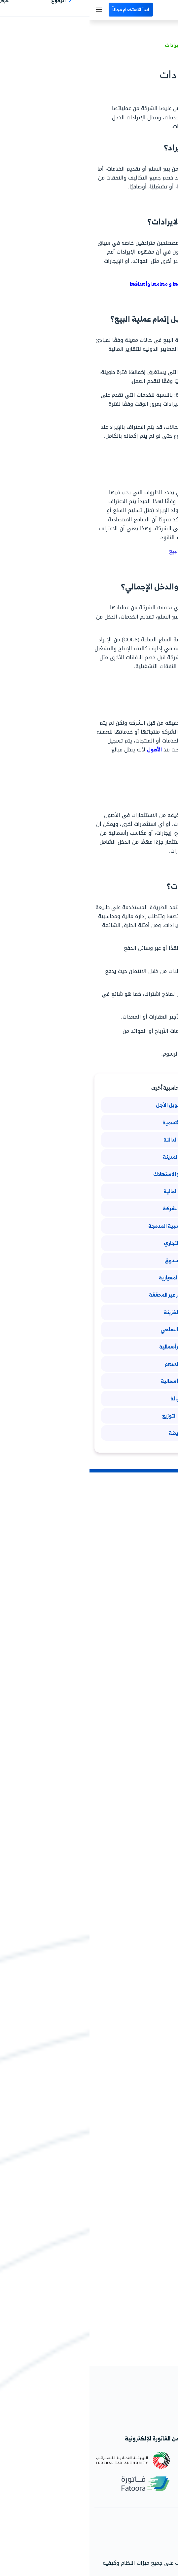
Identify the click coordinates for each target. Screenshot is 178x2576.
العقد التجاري (89, 1243)
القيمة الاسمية (89, 1122)
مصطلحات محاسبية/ (150, 45)
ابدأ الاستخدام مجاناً (41, 9)
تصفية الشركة (89, 1208)
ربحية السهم (89, 1363)
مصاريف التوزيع (89, 1415)
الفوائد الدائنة (89, 1139)
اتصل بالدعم (158, 2542)
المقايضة (89, 1432)
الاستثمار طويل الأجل (89, 1104)
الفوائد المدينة (89, 1156)
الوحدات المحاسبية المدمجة (89, 1225)
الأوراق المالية (89, 1191)
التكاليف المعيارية (89, 1277)
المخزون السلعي (89, 1329)
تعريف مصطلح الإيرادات (101, 45)
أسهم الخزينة (89, 1312)
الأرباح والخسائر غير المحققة (89, 1294)
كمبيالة (89, 1398)
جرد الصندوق (89, 1260)
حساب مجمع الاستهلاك (89, 1174)
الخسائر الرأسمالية (89, 1346)
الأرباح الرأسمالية (89, 1381)
